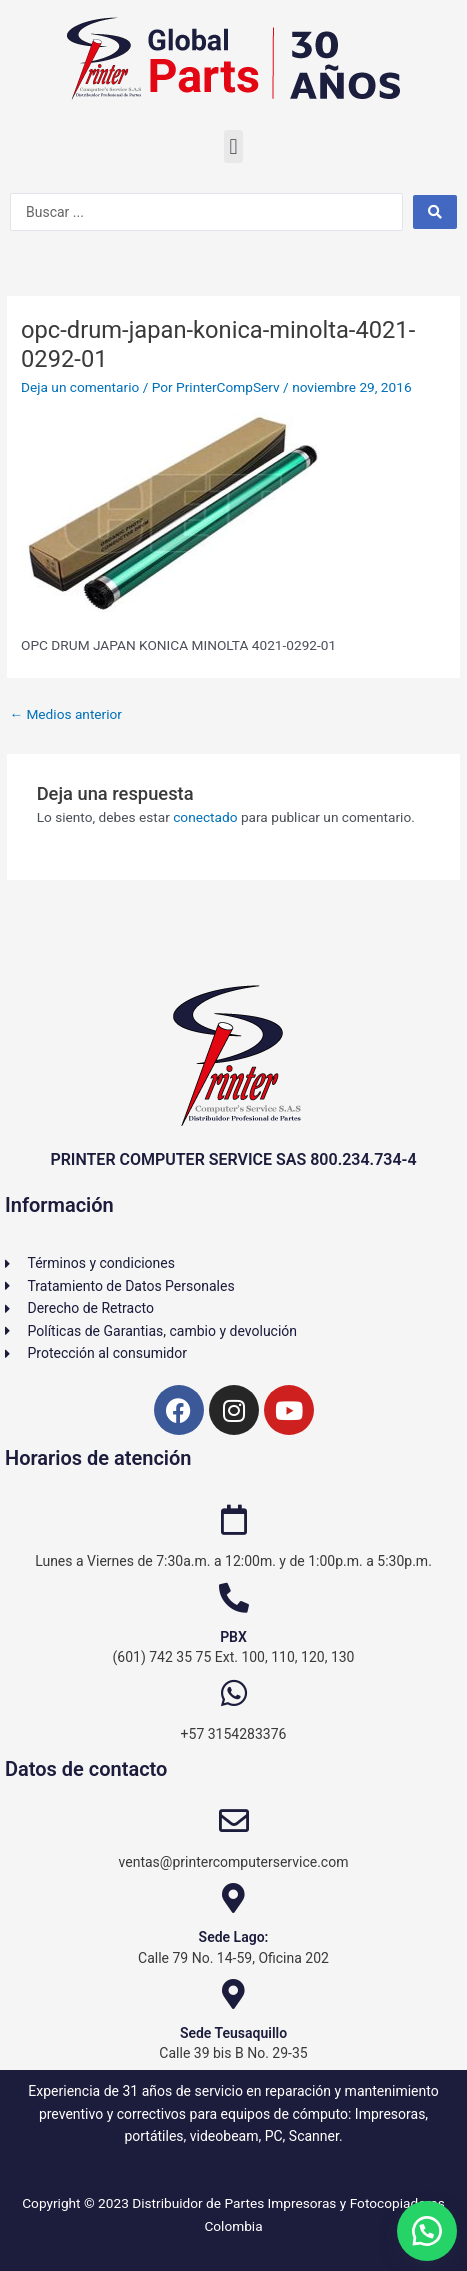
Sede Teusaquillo (233, 2033)
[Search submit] (435, 212)
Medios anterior (65, 714)
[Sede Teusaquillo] (234, 1994)
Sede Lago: (234, 1937)
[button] (233, 146)
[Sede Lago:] (234, 1898)
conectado (205, 817)
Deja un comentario (80, 387)
